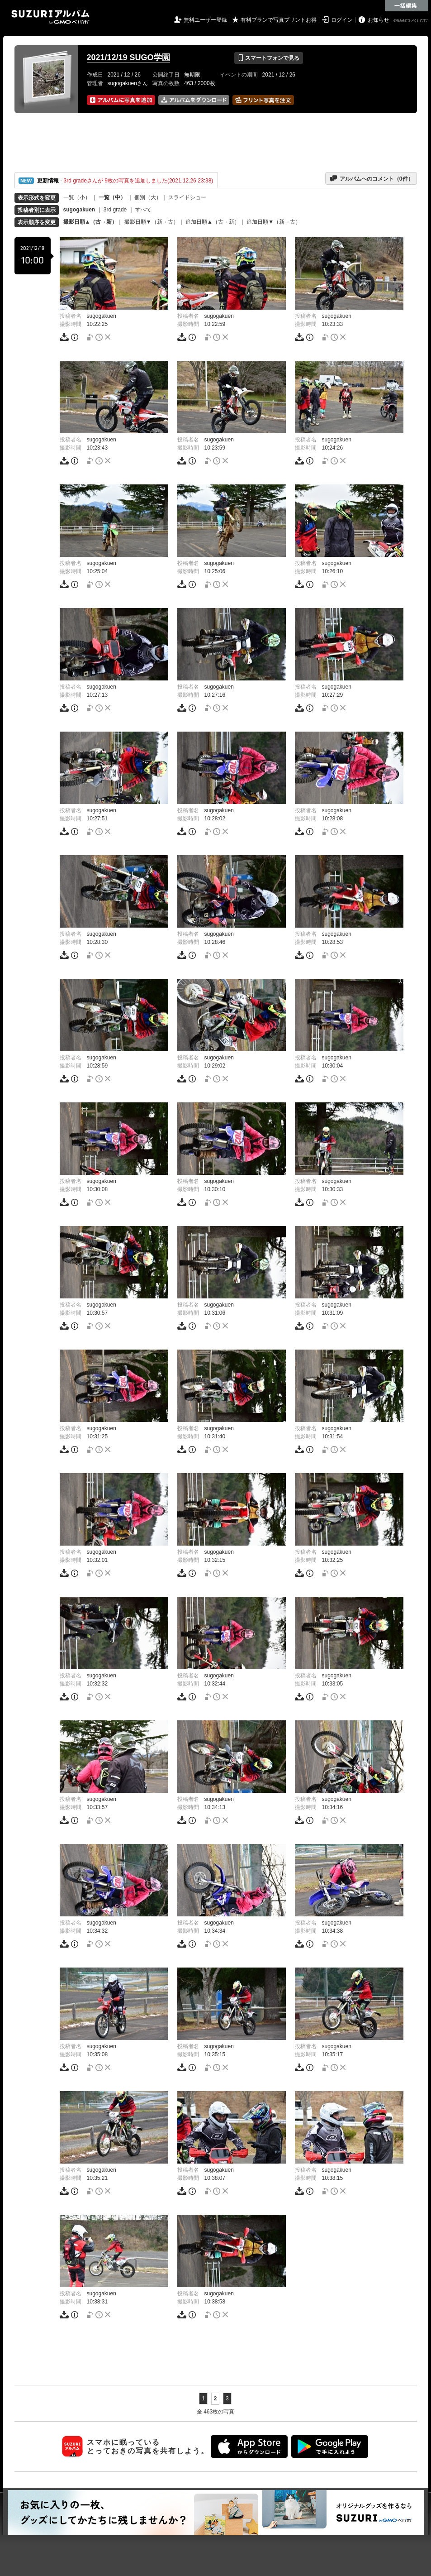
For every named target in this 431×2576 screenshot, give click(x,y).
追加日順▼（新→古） (273, 222)
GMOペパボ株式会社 (411, 20)
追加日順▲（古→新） (212, 222)
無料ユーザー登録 (205, 20)
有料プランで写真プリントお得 (279, 20)
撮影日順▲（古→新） (90, 222)
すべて (143, 209)
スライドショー (187, 197)
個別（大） (147, 197)
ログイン (342, 20)
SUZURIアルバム (50, 17)
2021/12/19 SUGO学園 (128, 57)
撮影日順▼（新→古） (151, 222)
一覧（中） (112, 197)
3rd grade (115, 209)
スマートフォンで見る (268, 58)
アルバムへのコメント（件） (371, 178)
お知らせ (378, 20)
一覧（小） (76, 197)
